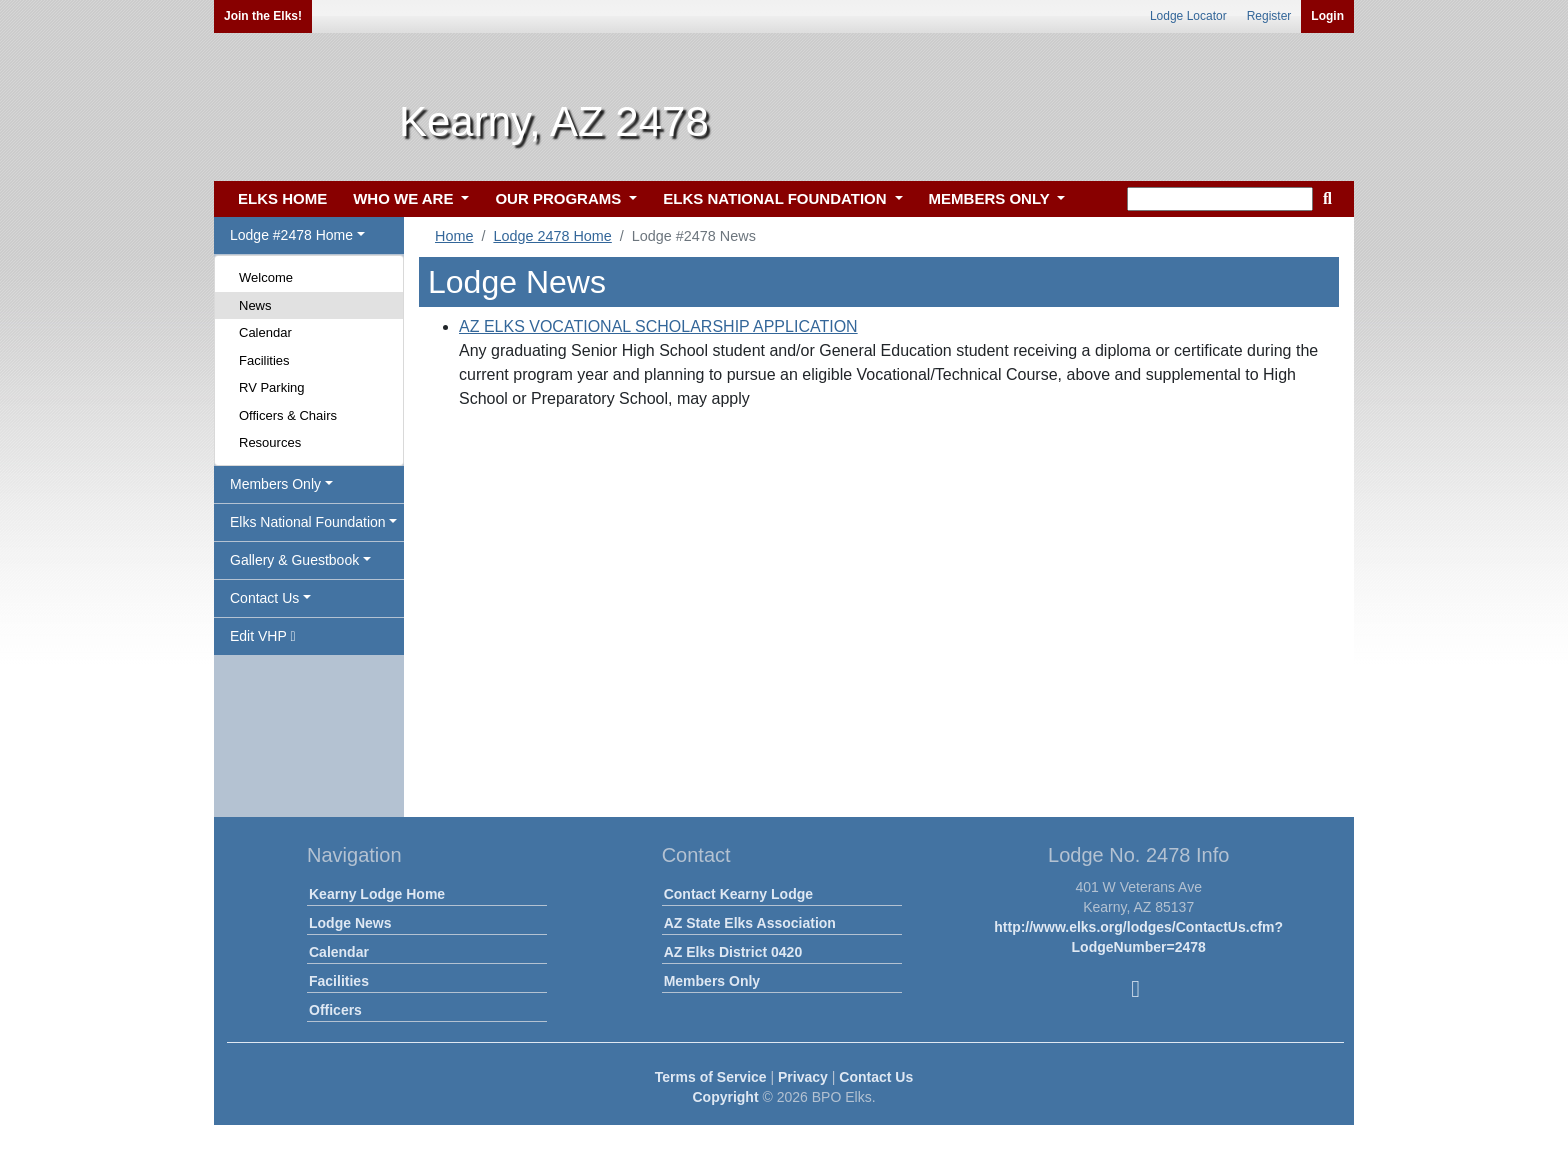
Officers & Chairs (288, 415)
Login (1327, 16)
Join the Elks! (263, 16)
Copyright (725, 1097)
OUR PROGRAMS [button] (560, 198)
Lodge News (350, 923)
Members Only (712, 981)
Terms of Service (711, 1077)
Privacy (803, 1077)
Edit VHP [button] (263, 636)
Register (1269, 16)
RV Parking (272, 387)
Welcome (266, 277)
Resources (270, 442)
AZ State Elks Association (750, 923)
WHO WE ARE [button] (405, 198)
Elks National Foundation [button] (308, 522)
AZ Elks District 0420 (733, 952)
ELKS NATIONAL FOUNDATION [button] (777, 198)
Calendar (265, 332)
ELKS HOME (282, 198)
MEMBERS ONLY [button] (991, 198)
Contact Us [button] (264, 598)
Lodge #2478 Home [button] (291, 235)
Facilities (264, 360)
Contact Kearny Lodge (738, 894)
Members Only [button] (275, 484)
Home (454, 236)
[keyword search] (1220, 199)
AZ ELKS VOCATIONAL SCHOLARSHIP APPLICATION (658, 326)
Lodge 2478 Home (552, 236)
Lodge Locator (1188, 16)
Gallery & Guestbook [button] (294, 560)
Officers (335, 1010)
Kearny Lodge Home (377, 894)
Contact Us (876, 1077)
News (255, 305)
